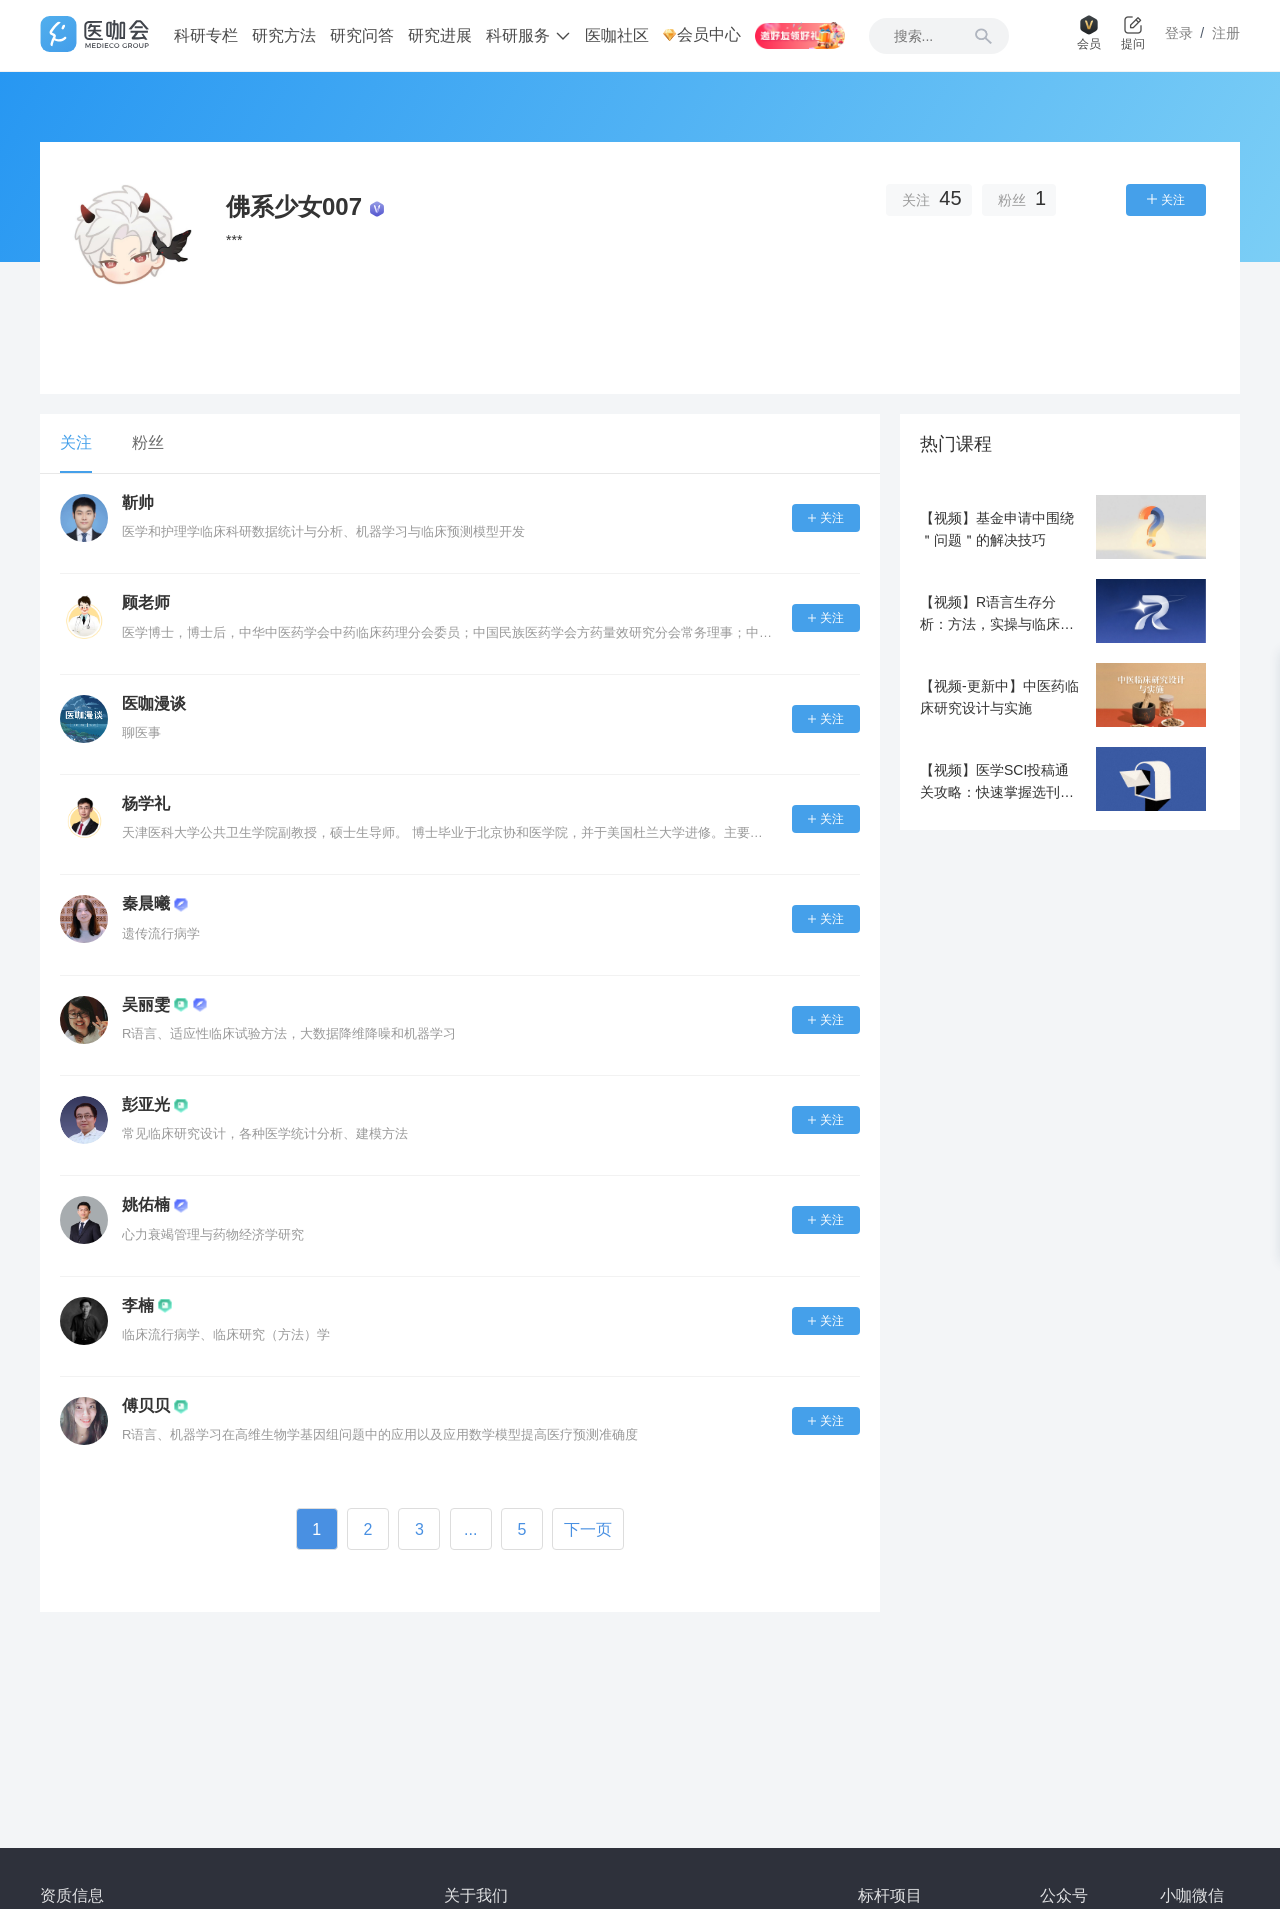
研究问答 (362, 35)
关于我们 (476, 1895)
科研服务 (528, 35)
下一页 (588, 1529)
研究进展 (440, 35)
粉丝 (148, 442)
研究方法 (284, 35)
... (470, 1529)
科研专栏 (206, 35)
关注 (76, 442)
